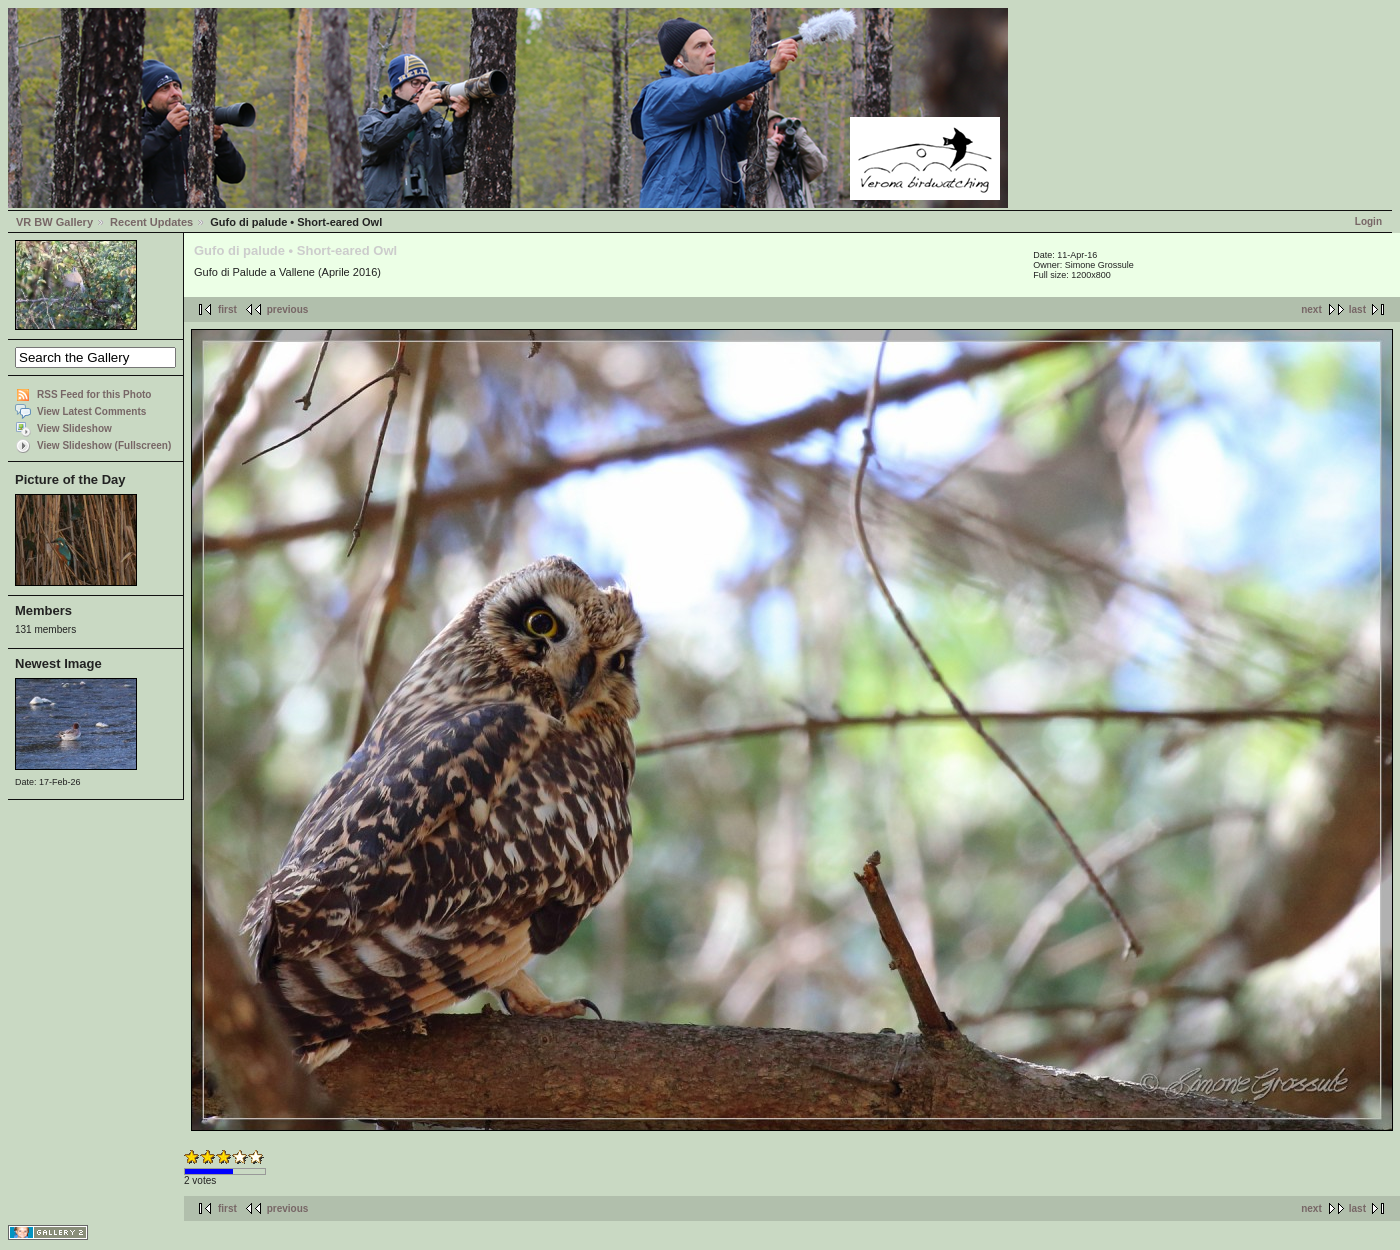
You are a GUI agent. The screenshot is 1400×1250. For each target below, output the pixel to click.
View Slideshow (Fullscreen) (104, 445)
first (227, 309)
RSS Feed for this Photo (94, 394)
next (1311, 309)
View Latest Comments (91, 411)
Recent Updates (151, 222)
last (1357, 309)
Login (1368, 221)
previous (288, 309)
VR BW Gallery (54, 222)
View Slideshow (74, 428)
